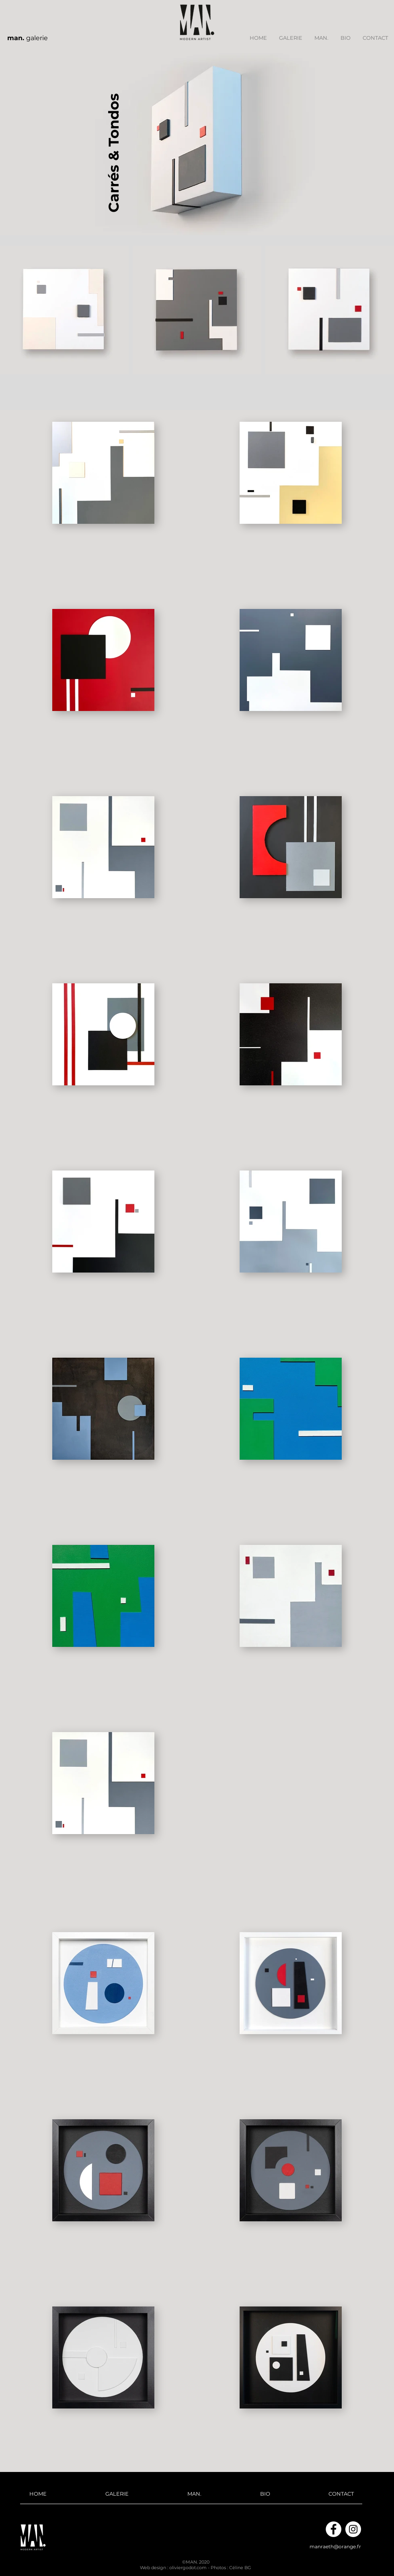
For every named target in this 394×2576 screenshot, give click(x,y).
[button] (290, 38)
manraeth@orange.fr (335, 2546)
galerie (27, 38)
